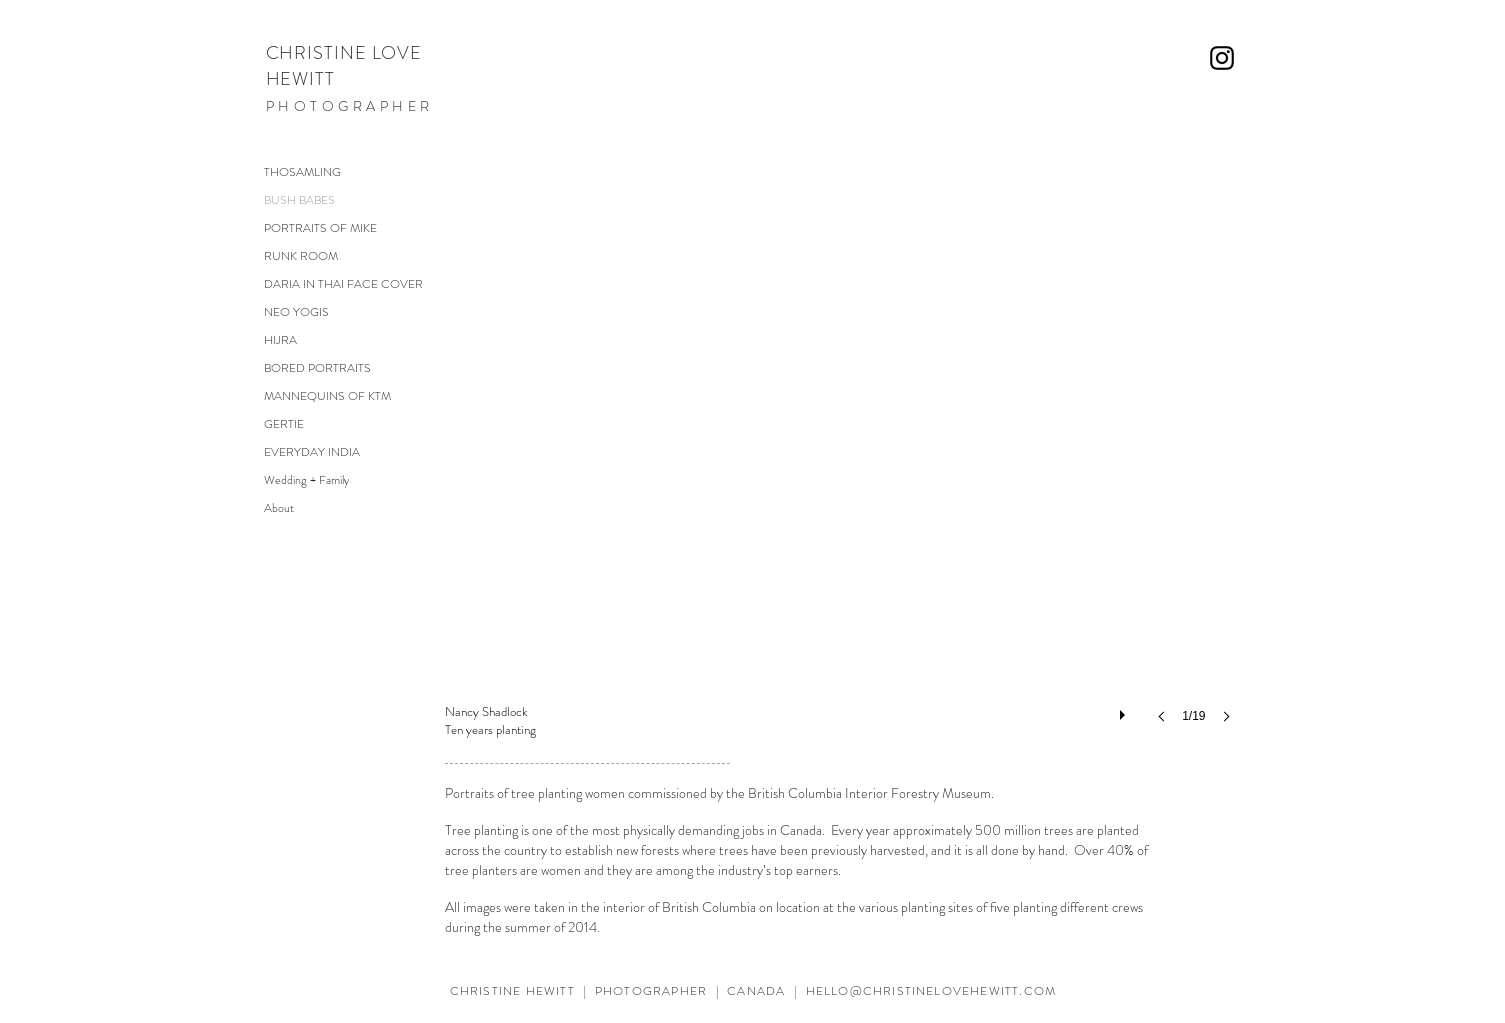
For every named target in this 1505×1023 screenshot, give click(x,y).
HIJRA (280, 340)
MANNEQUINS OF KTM (327, 396)
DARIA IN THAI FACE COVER (343, 284)
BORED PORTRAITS (317, 368)
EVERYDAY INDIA (312, 452)
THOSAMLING (302, 172)
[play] (1125, 710)
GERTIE (284, 424)
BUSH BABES (299, 200)
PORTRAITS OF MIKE (320, 228)
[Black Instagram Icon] (1222, 58)
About (279, 508)
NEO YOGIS (296, 312)
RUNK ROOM (301, 256)
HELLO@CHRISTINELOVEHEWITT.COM (931, 991)
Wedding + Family (306, 480)
